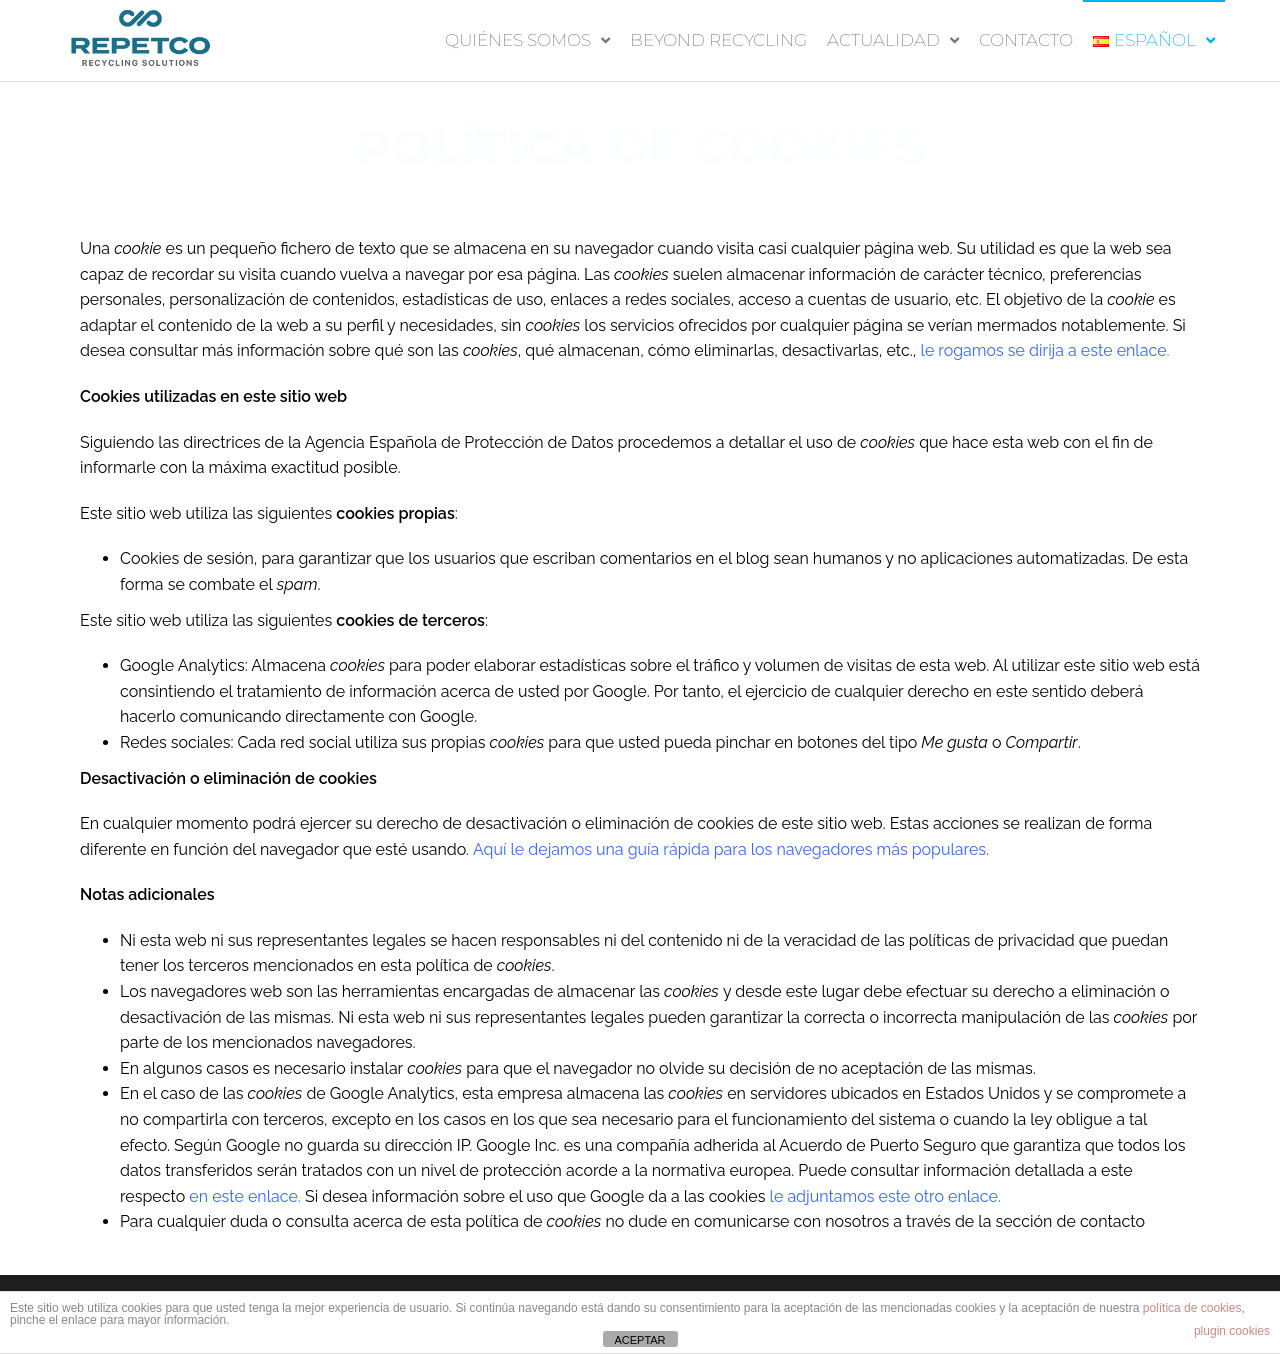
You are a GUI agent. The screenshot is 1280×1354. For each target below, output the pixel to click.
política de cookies (1192, 1308)
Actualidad (883, 40)
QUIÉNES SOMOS (518, 40)
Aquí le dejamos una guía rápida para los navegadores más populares (729, 849)
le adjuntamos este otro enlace (884, 1196)
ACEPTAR (639, 1340)
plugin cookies (1232, 1331)
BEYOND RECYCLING (718, 40)
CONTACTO (1026, 40)
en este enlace (243, 1196)
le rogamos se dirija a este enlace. (1045, 350)
